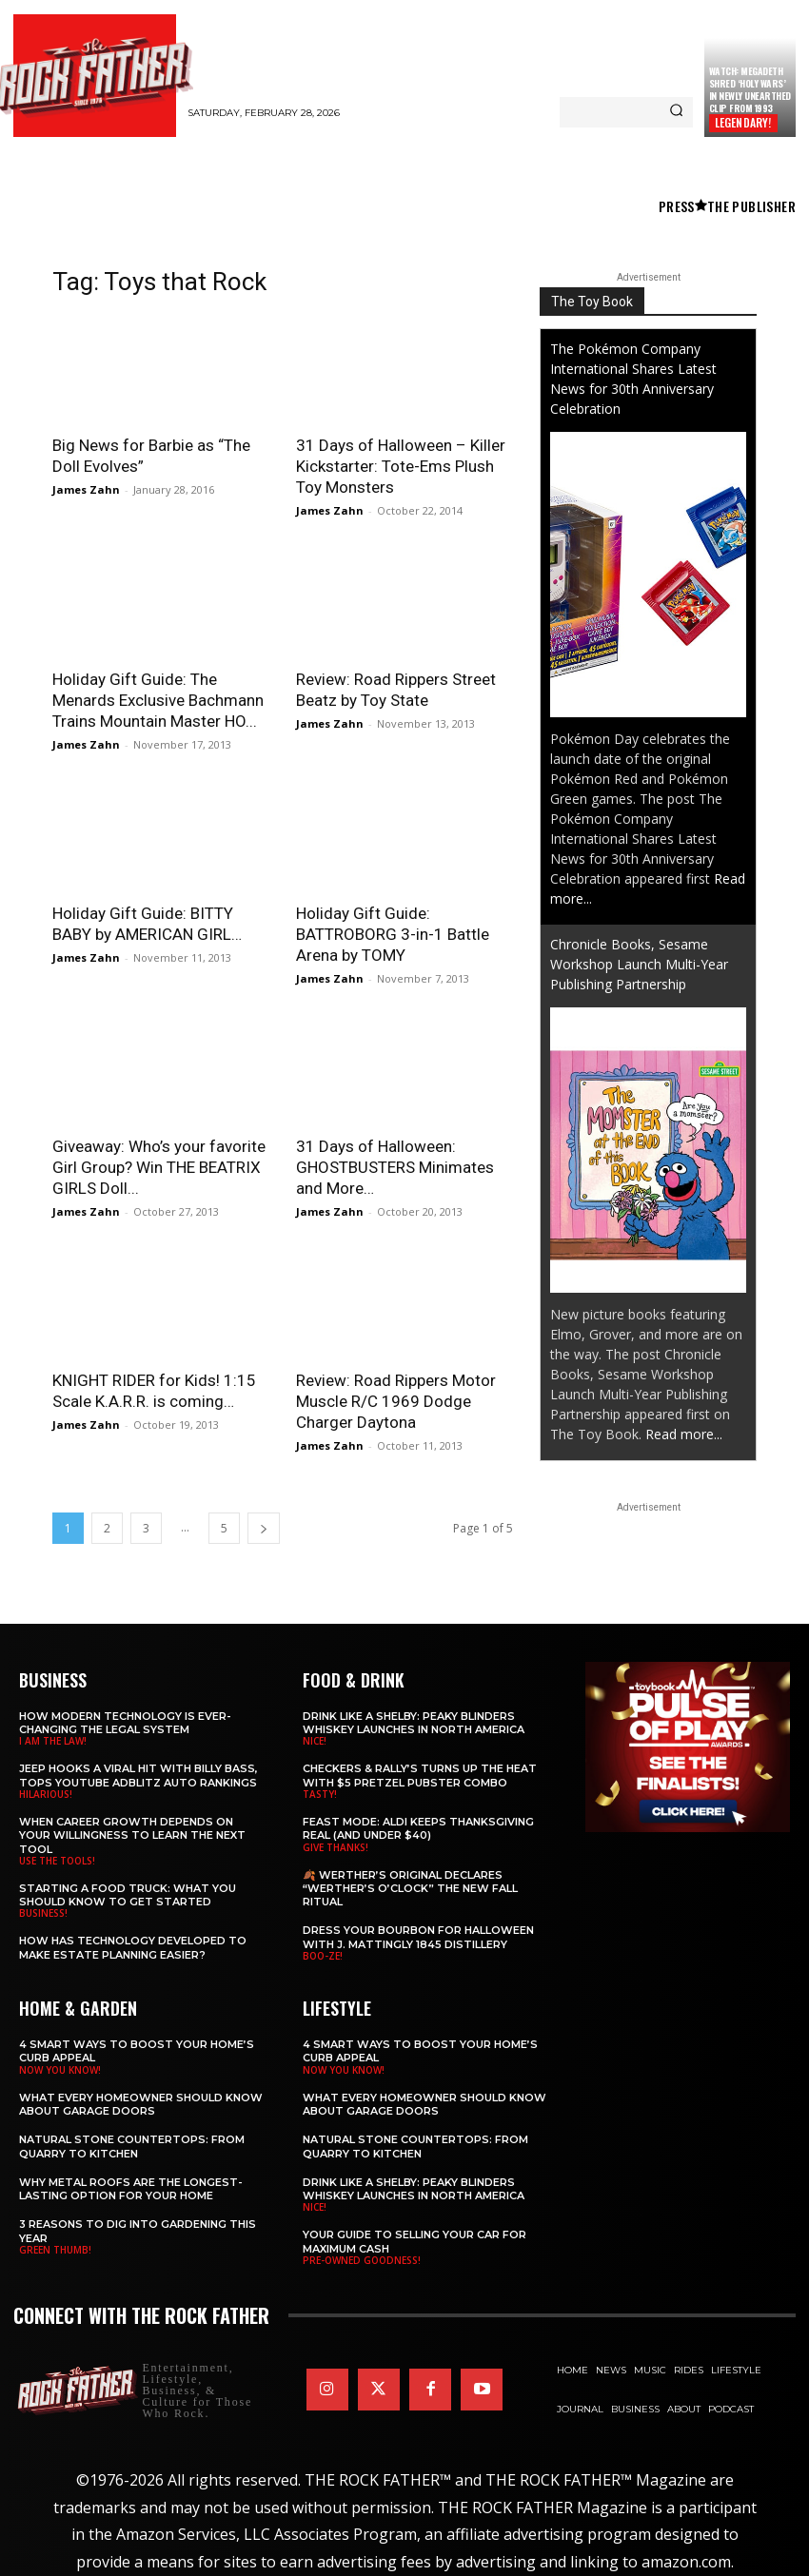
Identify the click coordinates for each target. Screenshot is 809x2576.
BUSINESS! (43, 1913)
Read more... (683, 1434)
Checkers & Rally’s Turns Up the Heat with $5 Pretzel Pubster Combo (420, 1775)
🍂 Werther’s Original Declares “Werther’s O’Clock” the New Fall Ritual (410, 1888)
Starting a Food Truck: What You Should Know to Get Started (127, 1895)
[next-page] (263, 1528)
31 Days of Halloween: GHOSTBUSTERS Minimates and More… (395, 1167)
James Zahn (86, 489)
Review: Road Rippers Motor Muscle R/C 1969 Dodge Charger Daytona (396, 1401)
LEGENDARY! (743, 122)
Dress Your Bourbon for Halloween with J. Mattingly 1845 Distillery (418, 1936)
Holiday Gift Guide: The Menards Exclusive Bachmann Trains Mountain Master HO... (158, 700)
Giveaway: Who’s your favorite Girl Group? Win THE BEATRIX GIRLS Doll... (159, 1167)
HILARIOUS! (45, 1794)
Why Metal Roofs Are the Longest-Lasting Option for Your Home (131, 2189)
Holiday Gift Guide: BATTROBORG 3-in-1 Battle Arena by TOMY (392, 934)
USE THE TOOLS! (57, 1860)
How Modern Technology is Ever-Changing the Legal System (125, 1722)
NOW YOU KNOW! (60, 2070)
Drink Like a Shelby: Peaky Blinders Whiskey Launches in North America (413, 1722)
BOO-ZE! (323, 1956)
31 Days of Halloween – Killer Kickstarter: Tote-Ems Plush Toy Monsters (400, 466)
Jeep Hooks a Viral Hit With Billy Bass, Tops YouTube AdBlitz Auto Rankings (138, 1775)
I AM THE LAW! (53, 1741)
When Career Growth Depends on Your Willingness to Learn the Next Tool (132, 1835)
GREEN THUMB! (55, 2249)
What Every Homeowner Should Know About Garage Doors (141, 2104)
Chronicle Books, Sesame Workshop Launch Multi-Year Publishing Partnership (639, 964)
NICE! (314, 1741)
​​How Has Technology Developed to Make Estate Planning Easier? (133, 1947)
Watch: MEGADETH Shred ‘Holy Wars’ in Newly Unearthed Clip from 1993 (750, 89)
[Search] (676, 112)
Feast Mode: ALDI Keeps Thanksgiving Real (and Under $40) (418, 1828)
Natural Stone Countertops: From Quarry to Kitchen (132, 2146)
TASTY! (320, 1794)
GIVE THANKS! (335, 1847)
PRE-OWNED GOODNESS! (362, 2260)
